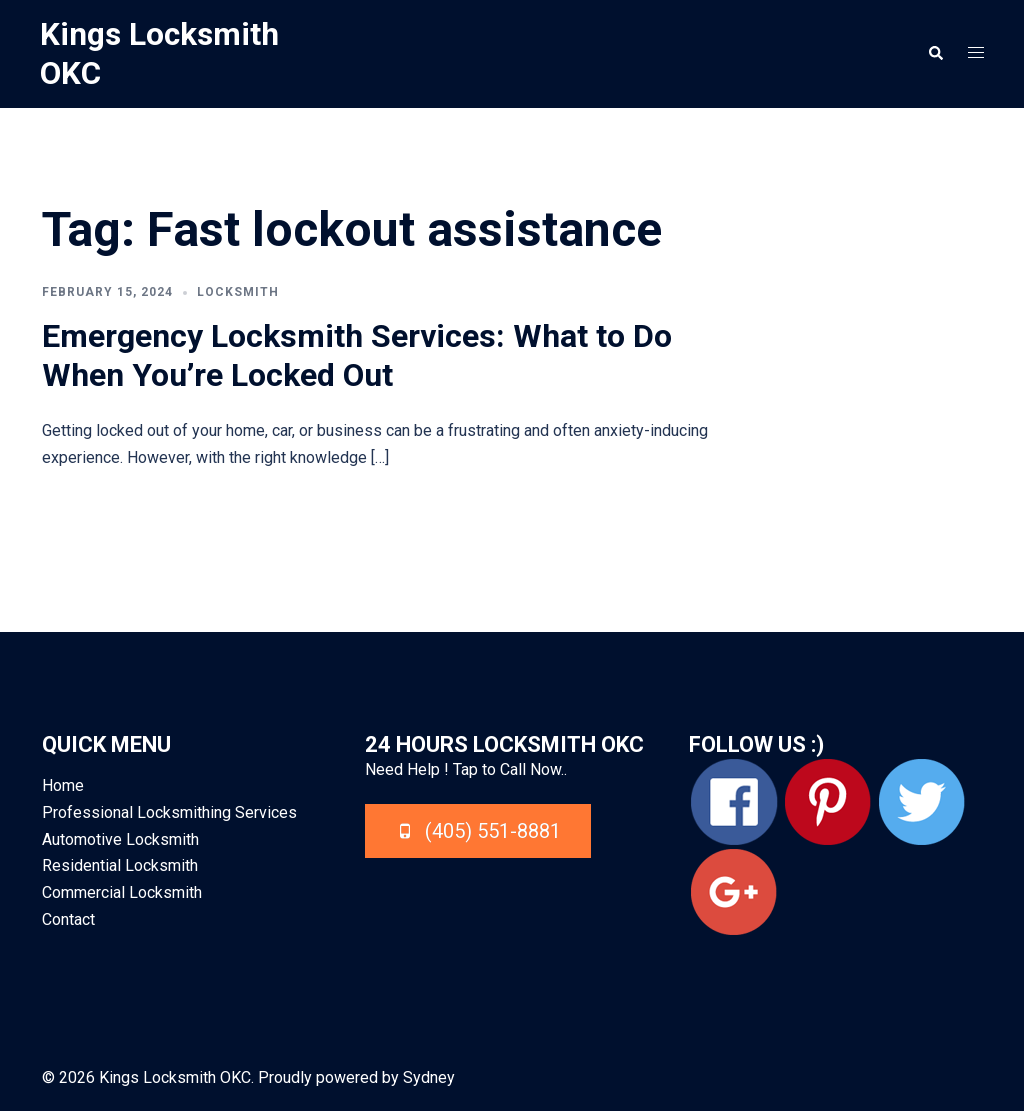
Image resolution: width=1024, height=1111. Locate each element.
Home (63, 784)
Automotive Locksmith (120, 838)
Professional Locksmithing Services (169, 811)
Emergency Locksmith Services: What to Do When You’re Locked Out (357, 355)
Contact (68, 918)
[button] (935, 53)
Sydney (429, 1076)
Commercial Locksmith (122, 892)
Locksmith (238, 291)
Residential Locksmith (120, 865)
